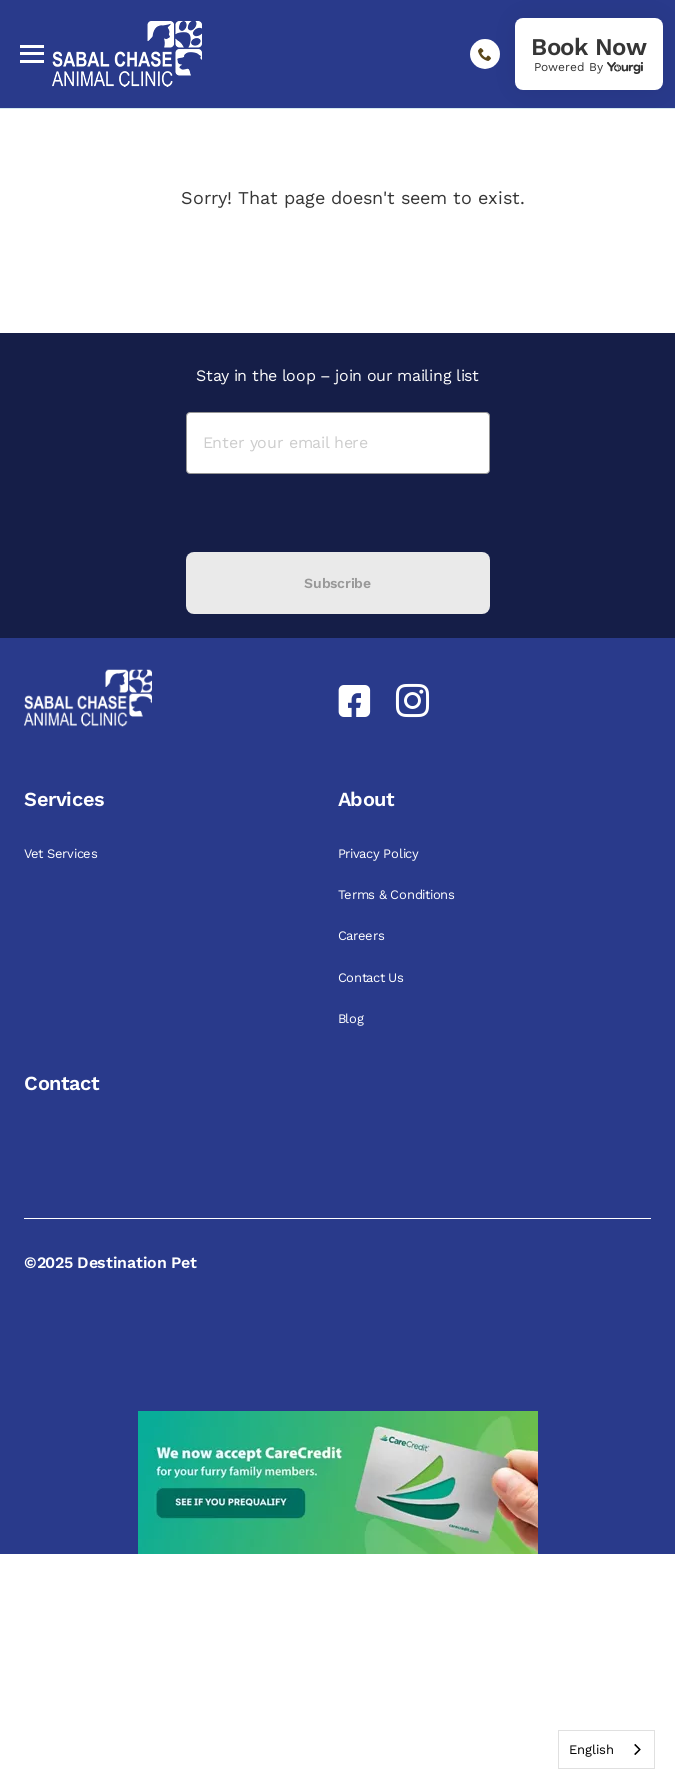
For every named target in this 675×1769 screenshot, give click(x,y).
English (591, 1749)
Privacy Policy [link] (380, 853)
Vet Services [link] (63, 853)
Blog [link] (353, 1018)
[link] (589, 54)
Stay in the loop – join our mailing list (337, 375)
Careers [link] (363, 935)
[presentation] (338, 513)
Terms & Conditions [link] (398, 894)
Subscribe (337, 583)
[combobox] (606, 1749)
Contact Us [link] (373, 977)
